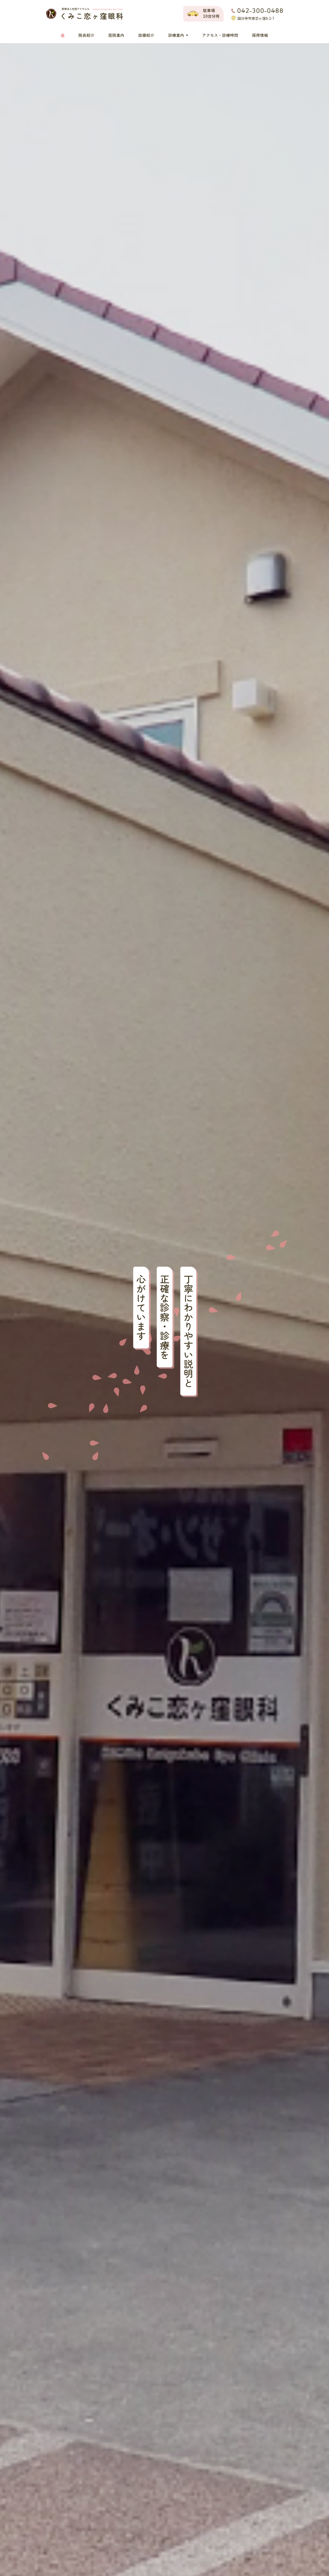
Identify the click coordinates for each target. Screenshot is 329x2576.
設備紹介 (146, 35)
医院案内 (116, 35)
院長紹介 (86, 35)
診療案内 (176, 35)
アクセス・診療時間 (220, 35)
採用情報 (260, 35)
